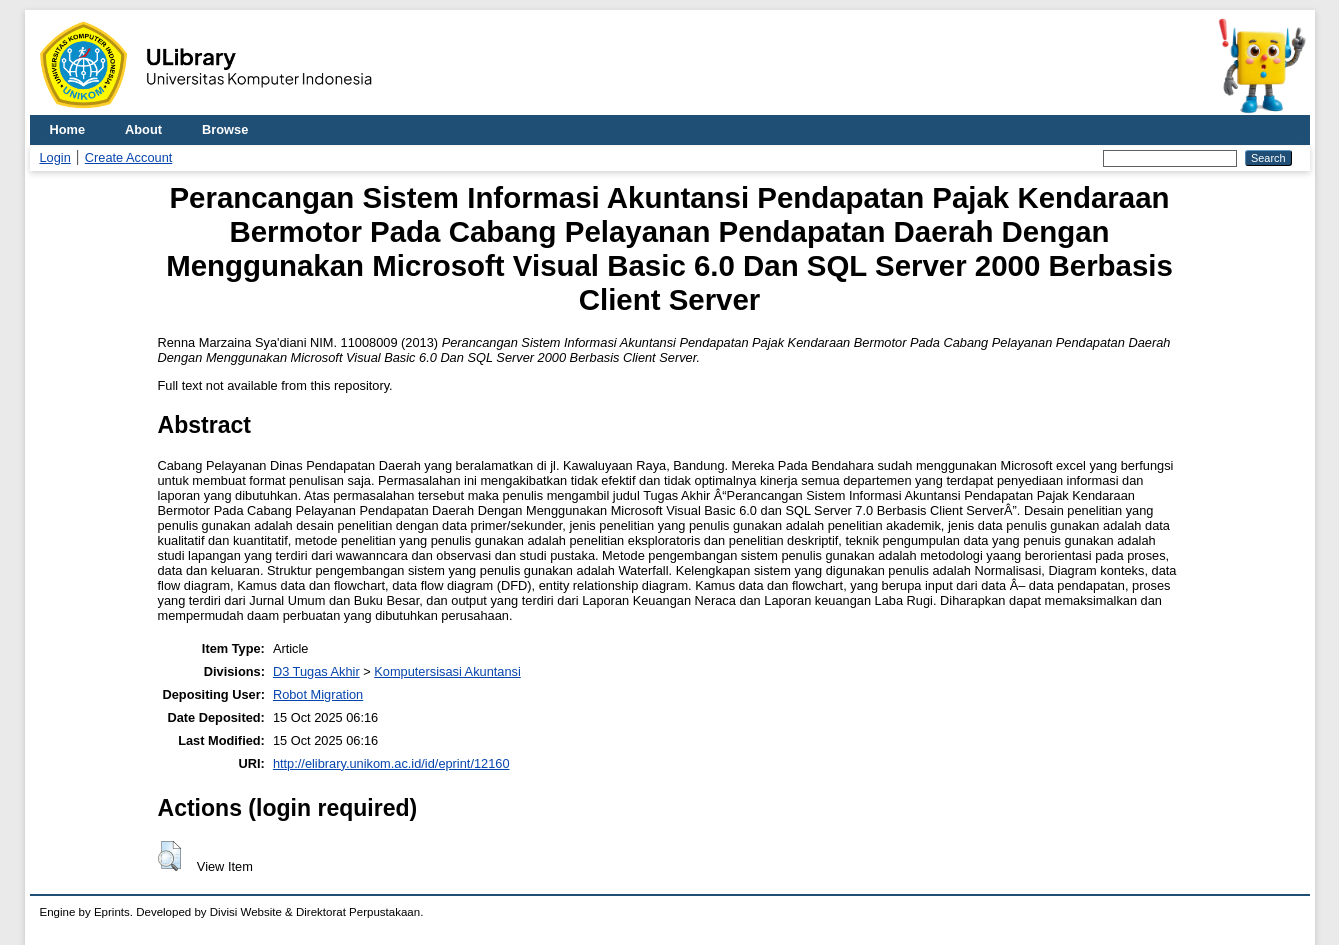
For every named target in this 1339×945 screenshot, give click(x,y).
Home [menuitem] (68, 129)
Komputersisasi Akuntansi (447, 671)
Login (55, 157)
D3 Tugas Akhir (316, 671)
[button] (169, 856)
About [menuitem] (143, 129)
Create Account (129, 157)
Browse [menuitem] (225, 129)
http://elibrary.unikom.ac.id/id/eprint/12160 (391, 763)
